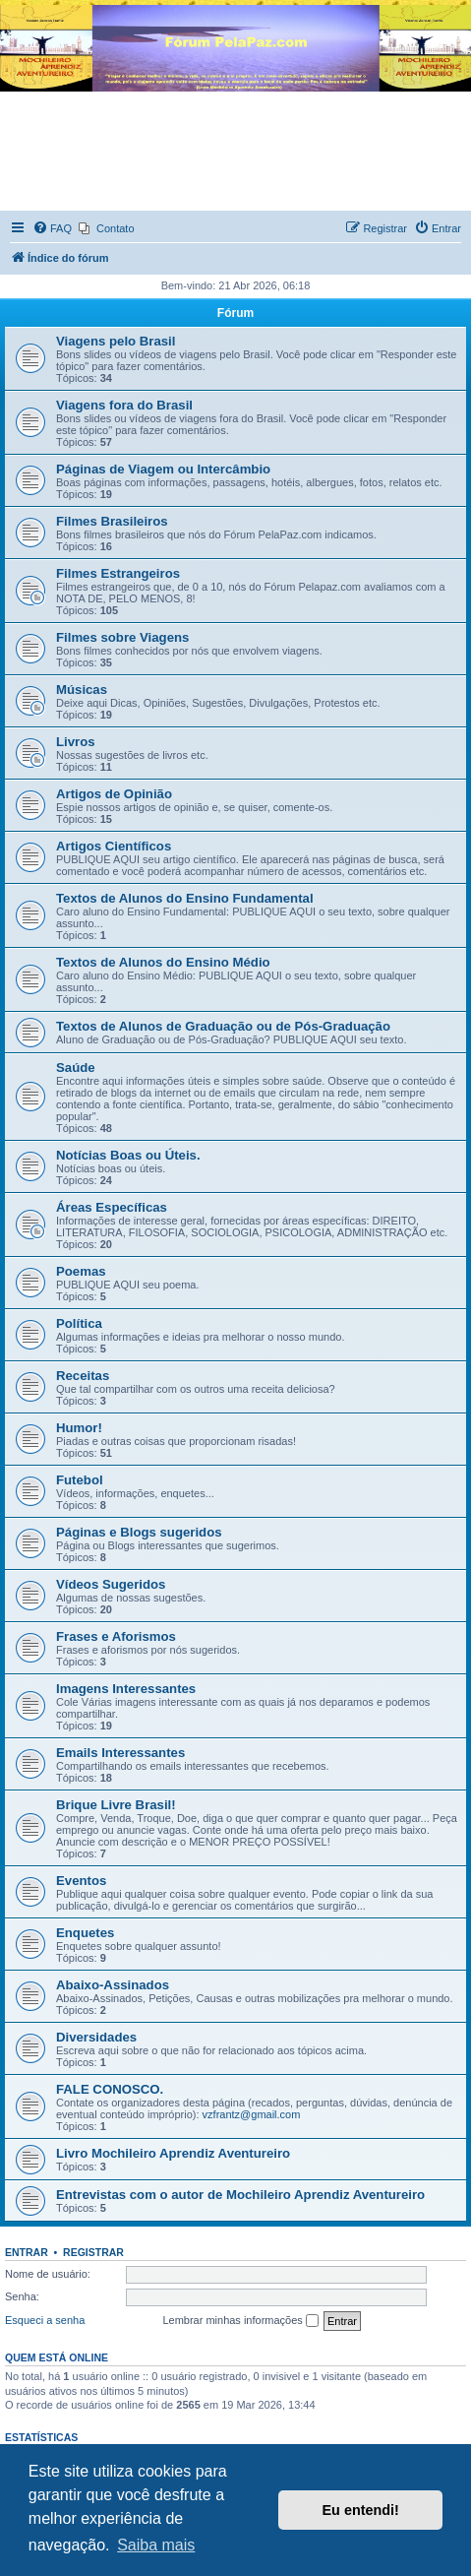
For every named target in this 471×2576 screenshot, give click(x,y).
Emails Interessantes (120, 1752)
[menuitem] (52, 228)
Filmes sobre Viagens (122, 637)
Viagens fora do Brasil (124, 405)
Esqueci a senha (45, 2320)
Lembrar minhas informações (240, 2321)
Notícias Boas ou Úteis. (128, 1155)
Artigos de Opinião (114, 793)
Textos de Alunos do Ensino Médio (163, 962)
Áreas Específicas (111, 1207)
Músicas (81, 689)
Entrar (26, 2252)
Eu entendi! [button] (361, 2510)
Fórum (235, 313)
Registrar (93, 2252)
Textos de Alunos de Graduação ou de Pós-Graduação (223, 1026)
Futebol (79, 1480)
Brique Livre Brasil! (116, 1804)
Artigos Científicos (113, 846)
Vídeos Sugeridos (110, 1584)
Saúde (75, 1067)
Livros (75, 741)
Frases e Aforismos (116, 1636)
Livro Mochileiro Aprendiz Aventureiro (173, 2153)
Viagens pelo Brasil (115, 341)
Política (79, 1323)
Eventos (81, 1880)
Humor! (79, 1427)
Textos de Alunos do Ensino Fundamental (185, 898)
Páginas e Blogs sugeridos (139, 1532)
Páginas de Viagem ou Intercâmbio (163, 469)
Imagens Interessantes (126, 1688)
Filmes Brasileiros (112, 521)
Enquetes (85, 1932)
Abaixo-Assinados (112, 1985)
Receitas (82, 1375)
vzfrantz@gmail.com (252, 2114)
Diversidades (96, 2037)
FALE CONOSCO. (109, 2089)
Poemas (81, 1271)
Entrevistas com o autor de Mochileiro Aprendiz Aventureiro (240, 2194)
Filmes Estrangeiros (118, 573)
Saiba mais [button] (156, 2545)
